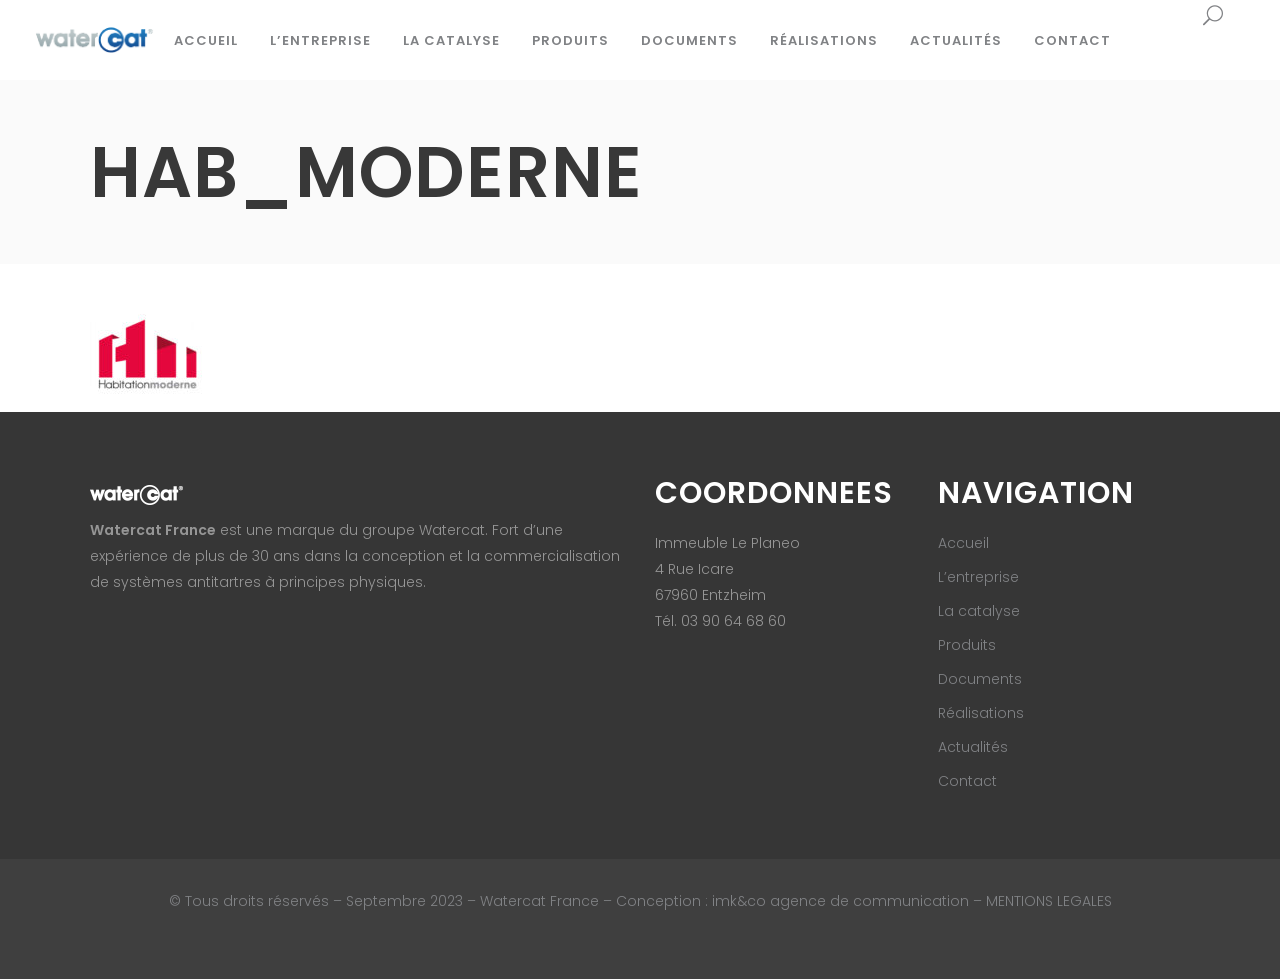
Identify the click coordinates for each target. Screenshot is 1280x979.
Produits (967, 645)
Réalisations (981, 713)
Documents (980, 679)
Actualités (973, 747)
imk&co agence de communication (842, 901)
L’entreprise (978, 577)
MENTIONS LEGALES (1049, 901)
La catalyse (979, 611)
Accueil (963, 543)
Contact (967, 781)
